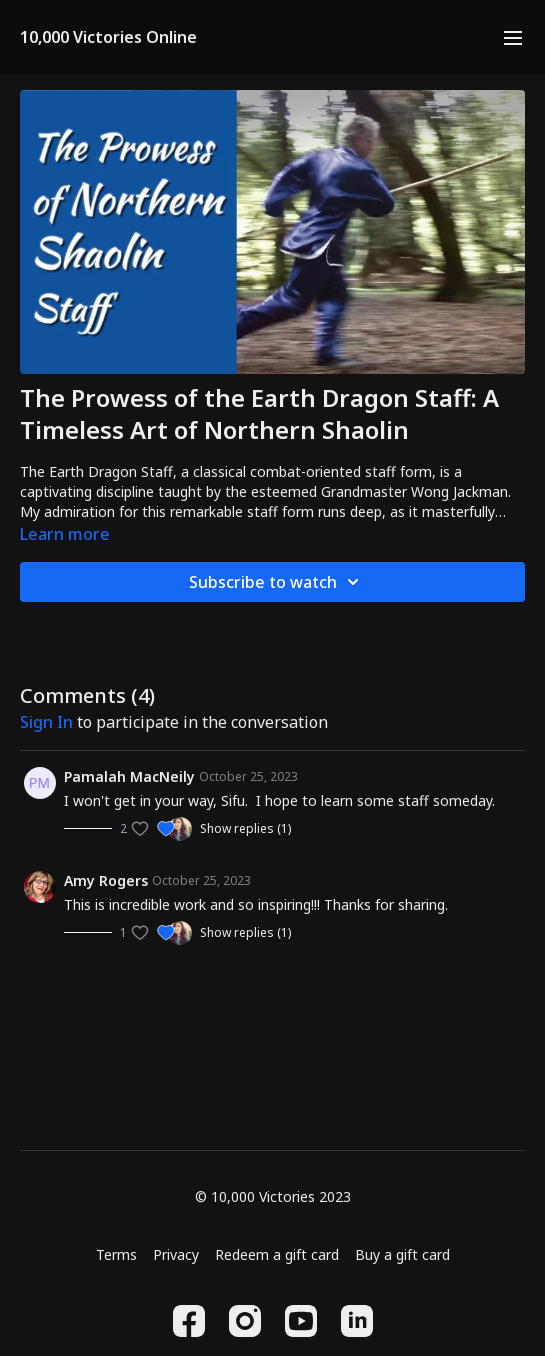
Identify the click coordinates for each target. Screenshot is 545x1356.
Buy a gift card (402, 1254)
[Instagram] (245, 1321)
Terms (116, 1254)
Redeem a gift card (277, 1254)
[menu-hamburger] (513, 37)
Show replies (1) (245, 829)
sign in (46, 722)
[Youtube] (301, 1321)
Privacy (176, 1254)
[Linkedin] (357, 1321)
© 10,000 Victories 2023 (273, 1197)
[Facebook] (189, 1321)
